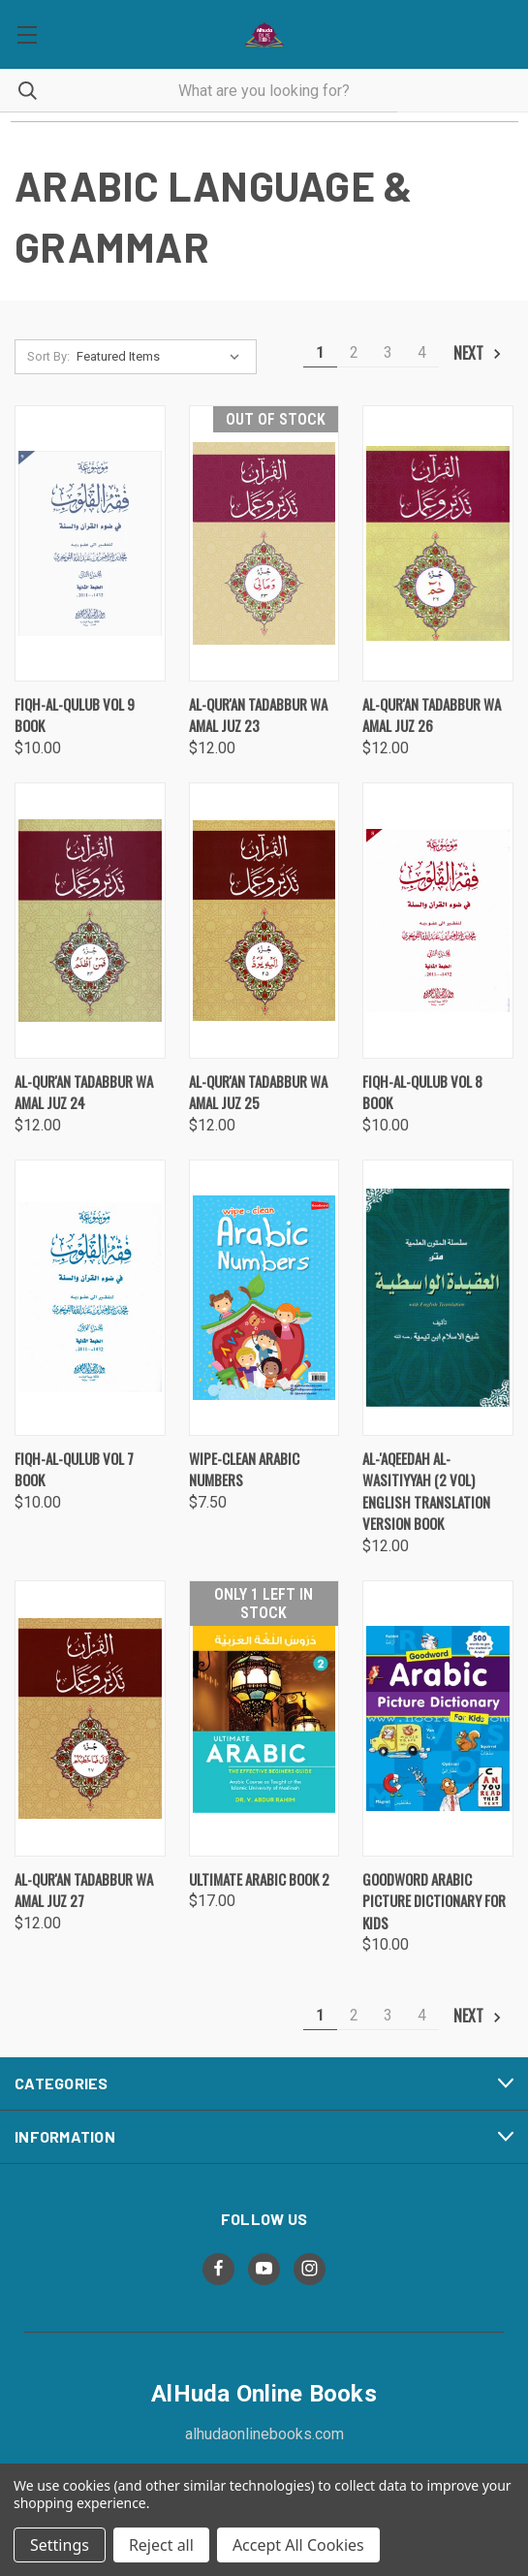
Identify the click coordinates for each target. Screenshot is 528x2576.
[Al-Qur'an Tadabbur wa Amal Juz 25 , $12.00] (264, 920)
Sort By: (48, 356)
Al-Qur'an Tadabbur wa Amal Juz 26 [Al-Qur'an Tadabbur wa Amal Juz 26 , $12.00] (431, 715)
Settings (59, 2545)
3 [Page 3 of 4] (388, 352)
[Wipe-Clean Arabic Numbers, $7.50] (264, 1297)
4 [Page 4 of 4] (422, 352)
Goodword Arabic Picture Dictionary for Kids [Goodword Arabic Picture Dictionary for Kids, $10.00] (434, 1900)
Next (478, 353)
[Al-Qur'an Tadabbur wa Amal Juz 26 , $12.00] (438, 543)
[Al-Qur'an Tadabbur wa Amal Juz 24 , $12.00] (90, 920)
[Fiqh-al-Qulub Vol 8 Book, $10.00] (438, 920)
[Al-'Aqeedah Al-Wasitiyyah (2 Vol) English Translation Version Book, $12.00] (438, 1297)
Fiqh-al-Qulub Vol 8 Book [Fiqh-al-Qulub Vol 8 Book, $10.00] (422, 1092)
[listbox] (162, 356)
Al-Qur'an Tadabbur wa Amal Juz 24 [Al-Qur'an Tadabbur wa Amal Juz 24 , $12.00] (84, 1092)
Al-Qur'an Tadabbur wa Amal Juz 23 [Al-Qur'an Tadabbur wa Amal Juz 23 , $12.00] (258, 715)
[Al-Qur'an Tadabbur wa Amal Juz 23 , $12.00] (264, 543)
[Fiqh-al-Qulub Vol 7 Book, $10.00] (90, 1297)
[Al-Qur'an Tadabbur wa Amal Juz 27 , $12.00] (90, 1718)
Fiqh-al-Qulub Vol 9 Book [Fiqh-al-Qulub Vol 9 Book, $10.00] (75, 715)
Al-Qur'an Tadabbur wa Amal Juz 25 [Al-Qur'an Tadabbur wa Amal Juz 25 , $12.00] (258, 1092)
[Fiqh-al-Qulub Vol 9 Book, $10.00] (90, 543)
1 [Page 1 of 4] (320, 352)
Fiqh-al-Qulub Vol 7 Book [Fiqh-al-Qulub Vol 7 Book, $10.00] (74, 1469)
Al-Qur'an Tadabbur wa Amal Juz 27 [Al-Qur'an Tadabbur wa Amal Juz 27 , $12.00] (84, 1890)
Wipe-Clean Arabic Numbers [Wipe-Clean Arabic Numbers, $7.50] (244, 1469)
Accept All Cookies (298, 2545)
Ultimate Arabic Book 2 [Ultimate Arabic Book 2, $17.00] (259, 1879)
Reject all (161, 2545)
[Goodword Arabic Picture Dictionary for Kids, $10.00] (438, 1718)
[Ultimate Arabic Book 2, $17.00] (264, 1718)
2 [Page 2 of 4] (354, 352)
